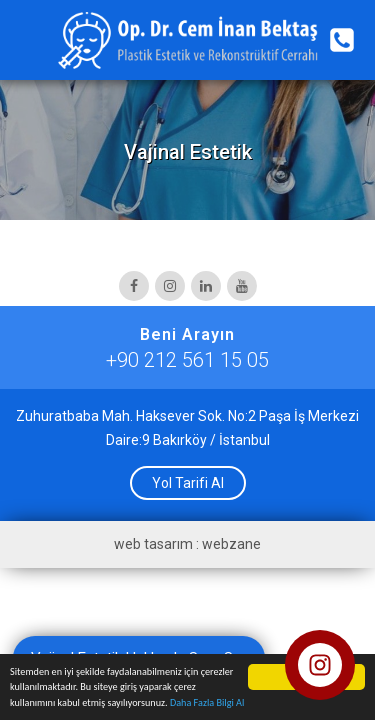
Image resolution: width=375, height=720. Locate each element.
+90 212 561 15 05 (187, 360)
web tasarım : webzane (187, 544)
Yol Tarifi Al (188, 483)
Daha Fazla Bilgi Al (207, 703)
